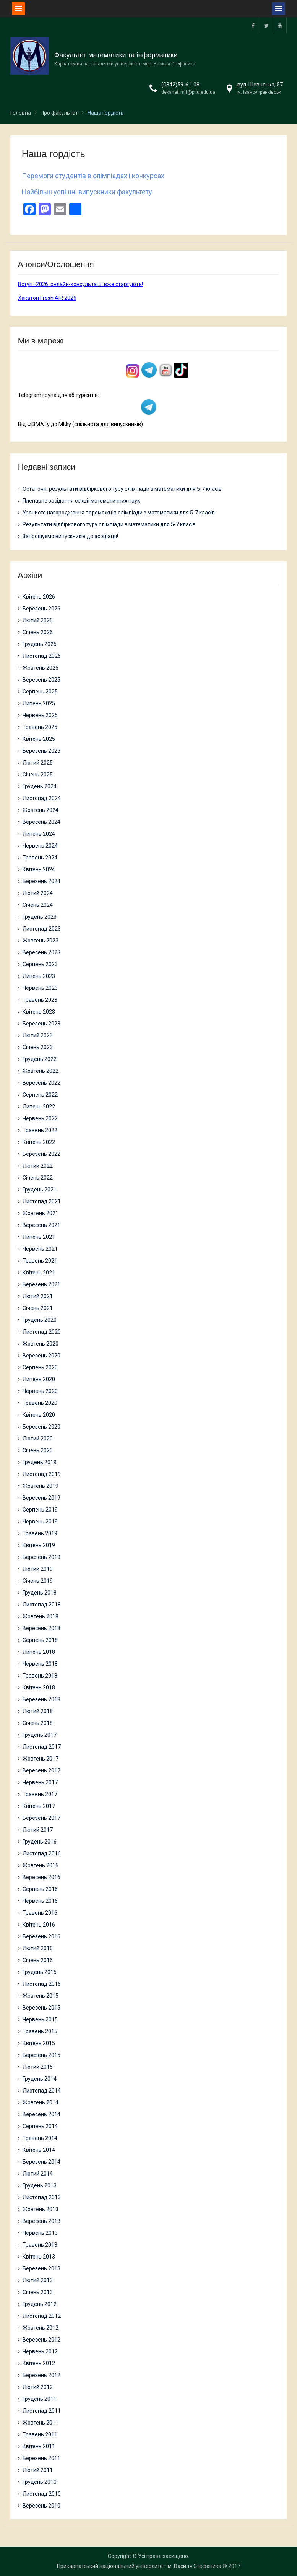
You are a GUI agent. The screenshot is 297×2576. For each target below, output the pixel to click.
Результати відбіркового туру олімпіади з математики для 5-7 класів (109, 524)
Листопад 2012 (42, 2316)
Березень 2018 (41, 1699)
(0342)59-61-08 (180, 84)
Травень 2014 (40, 2138)
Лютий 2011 (38, 2470)
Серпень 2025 (40, 691)
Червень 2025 (40, 715)
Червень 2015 (40, 2019)
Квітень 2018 (39, 1687)
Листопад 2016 (42, 1853)
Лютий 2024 (38, 893)
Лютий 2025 (38, 763)
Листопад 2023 (42, 929)
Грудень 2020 (40, 1320)
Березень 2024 (41, 881)
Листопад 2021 (42, 1201)
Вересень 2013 (41, 2221)
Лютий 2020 (38, 1438)
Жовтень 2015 (40, 1996)
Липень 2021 (39, 1237)
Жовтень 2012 (40, 2328)
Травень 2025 (40, 727)
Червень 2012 (40, 2351)
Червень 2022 (40, 1118)
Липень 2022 (39, 1106)
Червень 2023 (40, 988)
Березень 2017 (41, 1818)
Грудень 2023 (40, 917)
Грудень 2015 (40, 1972)
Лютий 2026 (38, 620)
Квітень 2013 (39, 2257)
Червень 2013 (40, 2233)
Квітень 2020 (39, 1415)
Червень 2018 (40, 1664)
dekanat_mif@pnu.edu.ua (188, 92)
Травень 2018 (40, 1676)
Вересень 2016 (41, 1877)
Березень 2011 (41, 2458)
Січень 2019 (38, 1581)
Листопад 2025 (42, 656)
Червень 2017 (40, 1782)
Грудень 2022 (40, 1059)
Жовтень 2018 (40, 1616)
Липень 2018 (39, 1652)
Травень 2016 (40, 1913)
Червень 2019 (40, 1521)
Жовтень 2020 (40, 1344)
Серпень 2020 (40, 1367)
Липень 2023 (39, 976)
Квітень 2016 (39, 1925)
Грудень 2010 (40, 2482)
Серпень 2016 (40, 1889)
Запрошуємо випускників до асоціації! (70, 536)
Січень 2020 (38, 1450)
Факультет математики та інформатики (116, 55)
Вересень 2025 (41, 680)
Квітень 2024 (39, 869)
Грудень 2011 (40, 2399)
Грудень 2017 (40, 1735)
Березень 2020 (41, 1427)
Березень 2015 (41, 2055)
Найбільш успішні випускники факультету (87, 192)
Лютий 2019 (38, 1569)
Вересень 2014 (41, 2114)
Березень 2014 (41, 2162)
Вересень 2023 (41, 952)
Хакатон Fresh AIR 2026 (47, 298)
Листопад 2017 (42, 1747)
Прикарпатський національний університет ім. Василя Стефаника (139, 2566)
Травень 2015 (40, 2031)
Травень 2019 (40, 1533)
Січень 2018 (38, 1723)
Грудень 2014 (40, 2079)
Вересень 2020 (41, 1355)
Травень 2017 (40, 1794)
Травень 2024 (40, 857)
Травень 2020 (40, 1403)
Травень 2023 (40, 1000)
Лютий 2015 (38, 2067)
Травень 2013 (40, 2245)
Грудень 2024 (40, 786)
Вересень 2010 (41, 2506)
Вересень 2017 (41, 1770)
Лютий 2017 (38, 1830)
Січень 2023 (38, 1047)
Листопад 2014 (42, 2091)
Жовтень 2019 (40, 1486)
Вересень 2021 (41, 1225)
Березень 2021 (41, 1284)
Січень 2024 (38, 905)
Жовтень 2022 (40, 1071)
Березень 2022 (41, 1154)
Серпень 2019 (40, 1510)
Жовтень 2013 (40, 2209)
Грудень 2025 (40, 644)
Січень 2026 (38, 632)
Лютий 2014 (38, 2174)
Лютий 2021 (38, 1296)
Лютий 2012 (38, 2387)
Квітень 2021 (39, 1272)
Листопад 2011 (42, 2411)
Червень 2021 (40, 1249)
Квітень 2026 (39, 597)
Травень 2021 (40, 1261)
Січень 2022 (38, 1178)
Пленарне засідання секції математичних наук (81, 501)
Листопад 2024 (42, 798)
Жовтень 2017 (40, 1759)
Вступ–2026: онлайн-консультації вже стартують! (80, 284)
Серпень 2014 (40, 2126)
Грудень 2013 (40, 2185)
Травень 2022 (40, 1130)
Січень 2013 (38, 2292)
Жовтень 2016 (40, 1865)
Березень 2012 (41, 2375)
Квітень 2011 (39, 2446)
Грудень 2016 (40, 1842)
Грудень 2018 (40, 1593)
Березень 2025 (41, 751)
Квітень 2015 (39, 2043)
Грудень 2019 (40, 1462)
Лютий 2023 (38, 1035)
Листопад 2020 (42, 1332)
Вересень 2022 (41, 1083)
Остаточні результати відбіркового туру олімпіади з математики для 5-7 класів (122, 489)
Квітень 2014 (39, 2150)
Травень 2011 (40, 2434)
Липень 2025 (39, 703)
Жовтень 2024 (40, 810)
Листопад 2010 (42, 2494)
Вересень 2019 (41, 1498)
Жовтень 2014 (40, 2102)
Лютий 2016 (38, 1948)
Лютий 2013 (38, 2280)
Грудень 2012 (40, 2304)
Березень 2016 (41, 1936)
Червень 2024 (40, 846)
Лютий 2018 (38, 1711)
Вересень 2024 (41, 822)
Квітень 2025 (39, 739)
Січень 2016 (38, 1960)
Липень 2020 (39, 1379)
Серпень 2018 (40, 1640)
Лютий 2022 (38, 1166)
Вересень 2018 (41, 1628)
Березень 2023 (41, 1023)
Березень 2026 (41, 608)
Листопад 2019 (42, 1474)
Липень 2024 (39, 834)
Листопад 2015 (42, 1984)
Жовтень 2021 (40, 1213)
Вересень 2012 (41, 2340)
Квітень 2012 (39, 2363)
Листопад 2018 (42, 1604)
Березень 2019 (41, 1557)
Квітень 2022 (39, 1142)
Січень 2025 (38, 774)
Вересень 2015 (41, 2008)
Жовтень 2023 (40, 940)
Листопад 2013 (42, 2197)
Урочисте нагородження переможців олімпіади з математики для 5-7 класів (119, 512)
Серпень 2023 (40, 964)
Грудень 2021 (40, 1189)
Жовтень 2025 (40, 668)
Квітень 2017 (39, 1806)
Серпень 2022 (40, 1095)
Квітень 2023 (39, 1012)
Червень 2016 (40, 1901)
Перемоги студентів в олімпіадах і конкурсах (93, 176)
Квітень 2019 (39, 1545)
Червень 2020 (40, 1391)
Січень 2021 (38, 1308)
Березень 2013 (41, 2268)
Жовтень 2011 (40, 2423)
